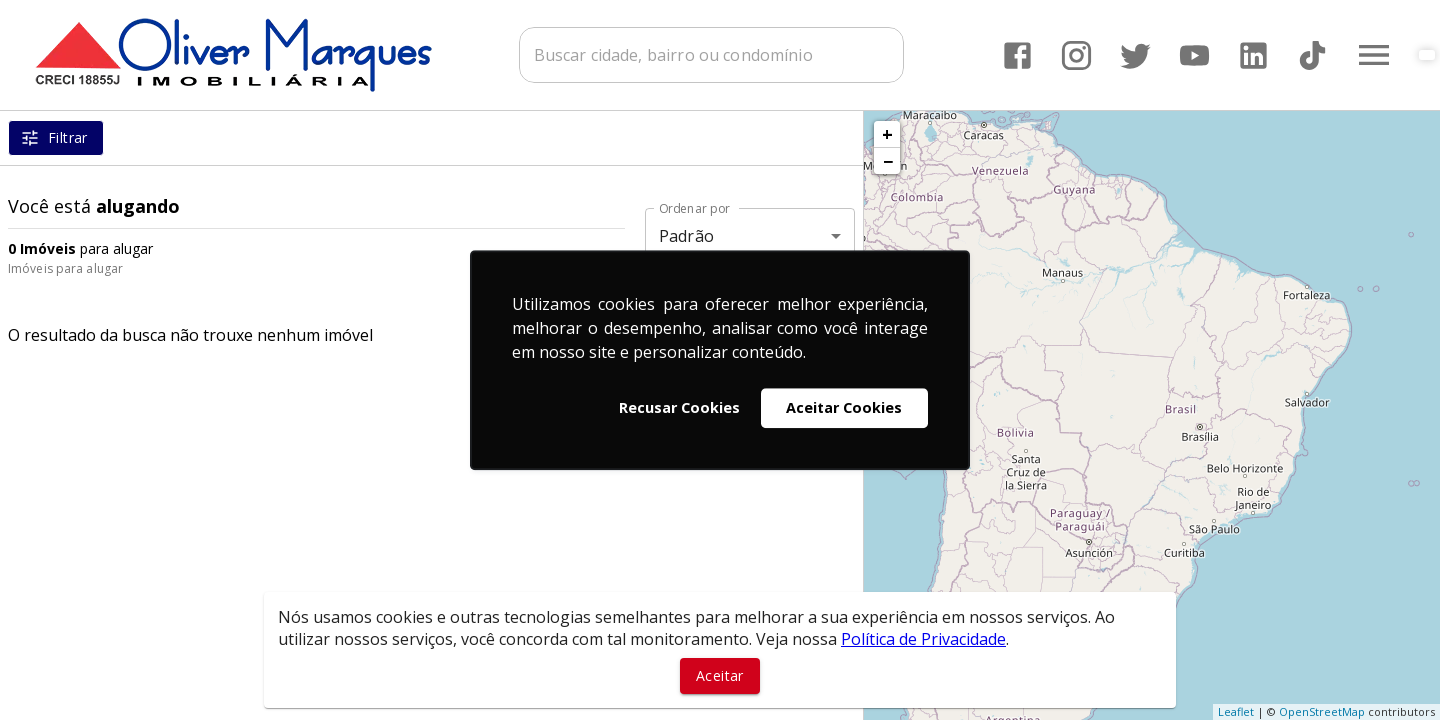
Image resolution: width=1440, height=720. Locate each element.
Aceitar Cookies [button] (844, 407)
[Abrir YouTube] (1194, 55)
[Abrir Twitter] (1135, 55)
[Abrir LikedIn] (1253, 55)
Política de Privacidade (923, 639)
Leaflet (1236, 711)
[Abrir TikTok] (1312, 55)
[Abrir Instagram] (1076, 55)
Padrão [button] (686, 236)
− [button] (888, 161)
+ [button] (887, 134)
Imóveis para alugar (65, 268)
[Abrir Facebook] (1017, 55)
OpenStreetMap (1322, 711)
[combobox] (711, 55)
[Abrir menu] (1374, 55)
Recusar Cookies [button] (679, 407)
